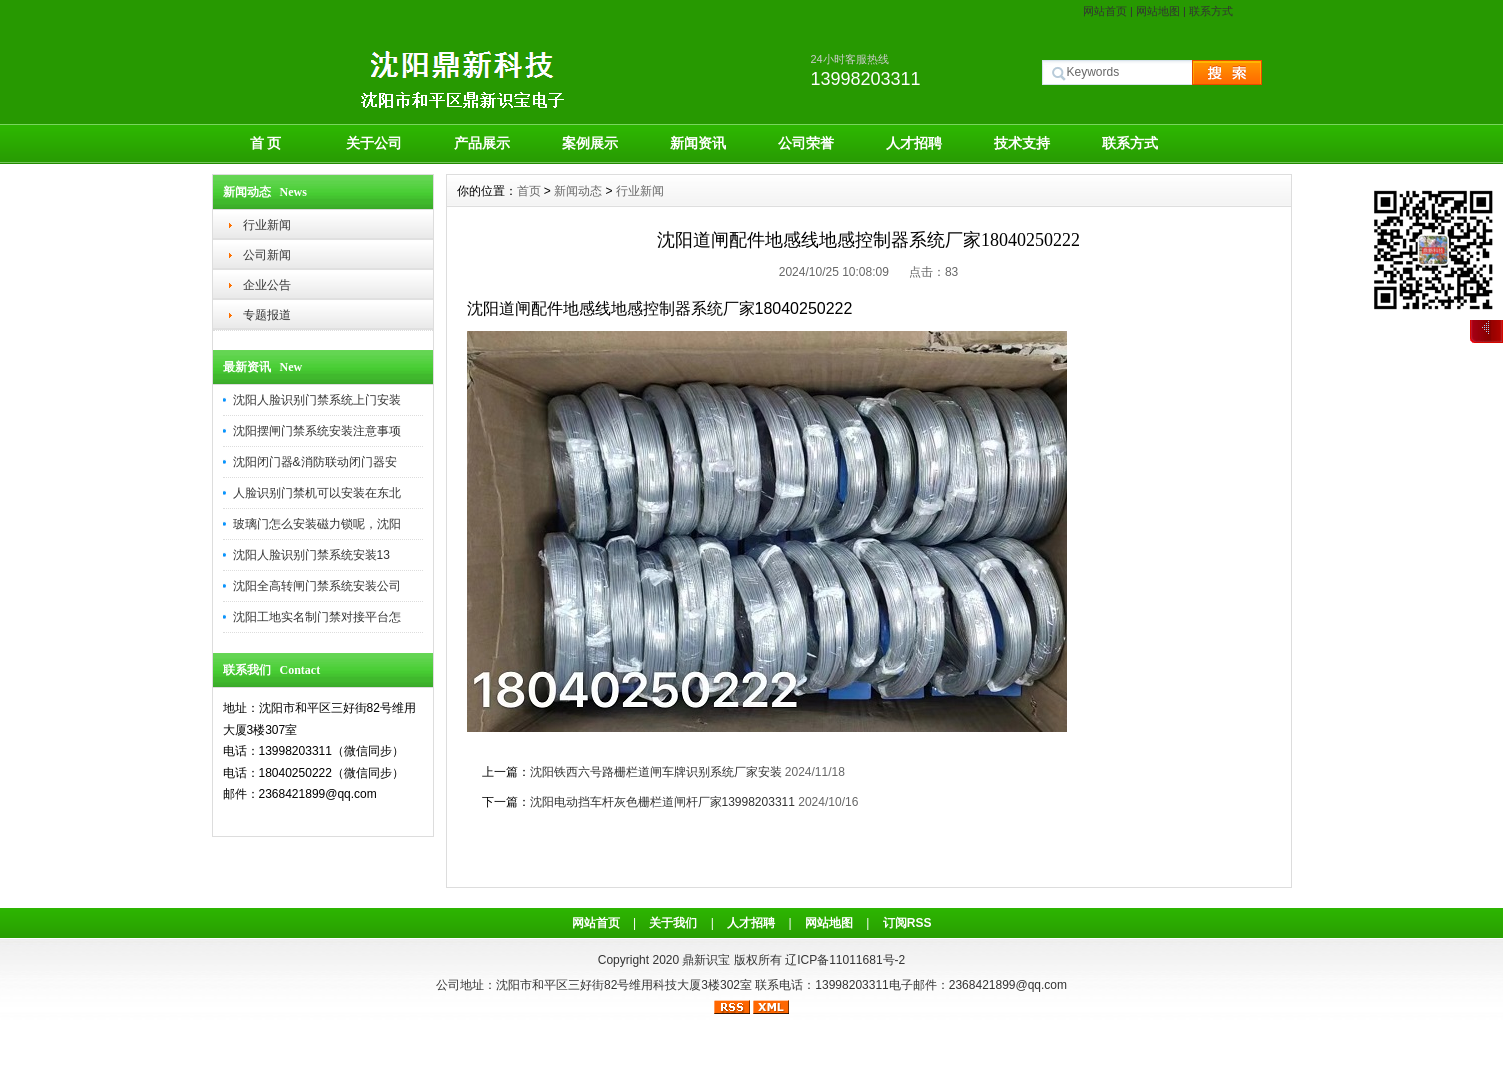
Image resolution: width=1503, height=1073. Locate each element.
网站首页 (1105, 11)
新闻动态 (578, 191)
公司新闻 (267, 255)
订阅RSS (907, 923)
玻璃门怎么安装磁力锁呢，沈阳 (317, 524)
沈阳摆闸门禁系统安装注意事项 (317, 431)
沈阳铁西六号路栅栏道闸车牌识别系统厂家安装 (656, 772)
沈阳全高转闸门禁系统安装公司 (317, 586)
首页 (529, 191)
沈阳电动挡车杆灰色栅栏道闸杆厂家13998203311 (662, 802)
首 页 (266, 143)
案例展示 (590, 143)
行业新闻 (267, 225)
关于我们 (673, 923)
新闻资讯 (698, 143)
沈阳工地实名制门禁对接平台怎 (317, 617)
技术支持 (1022, 143)
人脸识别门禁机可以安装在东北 (317, 493)
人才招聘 (914, 143)
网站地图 (1158, 11)
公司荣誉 (806, 143)
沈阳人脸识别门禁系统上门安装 (317, 400)
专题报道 (267, 315)
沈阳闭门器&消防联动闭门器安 (315, 462)
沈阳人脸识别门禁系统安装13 (311, 555)
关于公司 (374, 143)
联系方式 (1211, 11)
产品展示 (482, 143)
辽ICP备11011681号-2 (845, 960)
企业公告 (267, 285)
